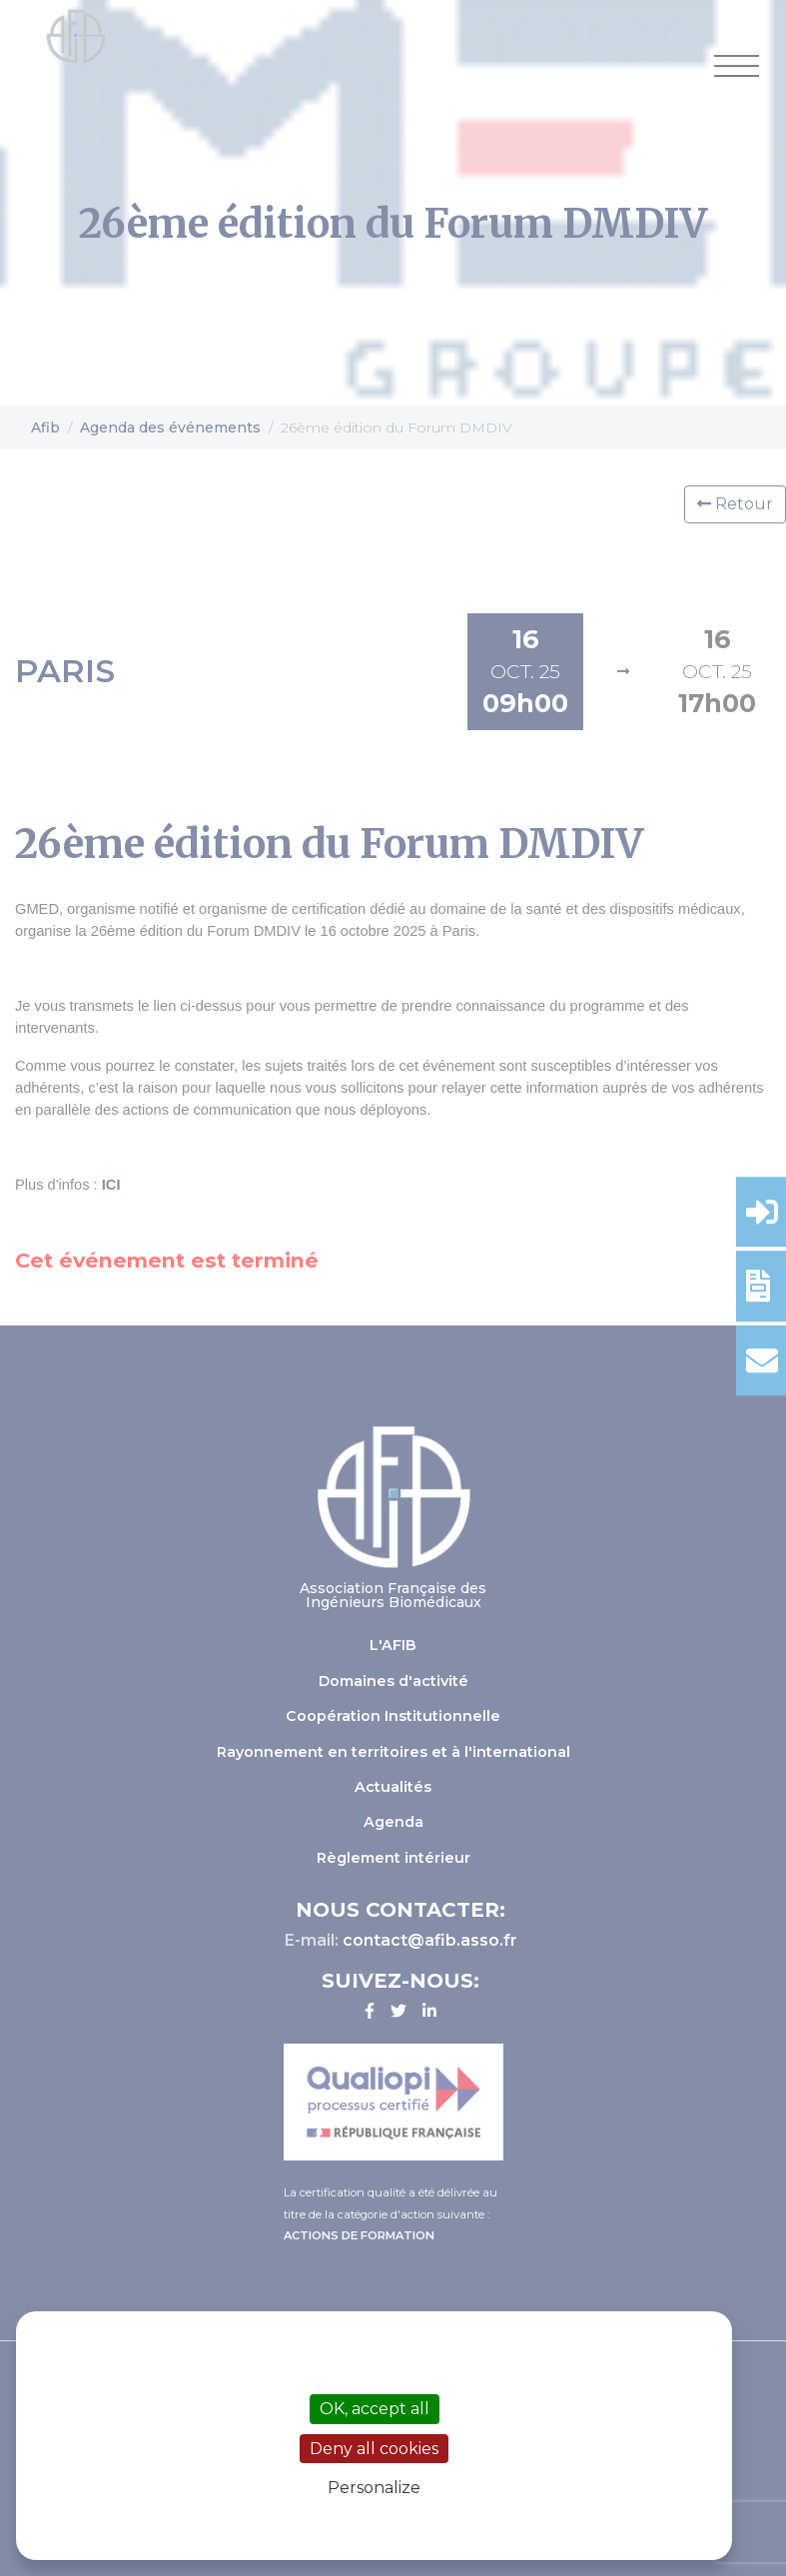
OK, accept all (374, 2408)
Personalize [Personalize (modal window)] (374, 2487)
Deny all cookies (374, 2448)
